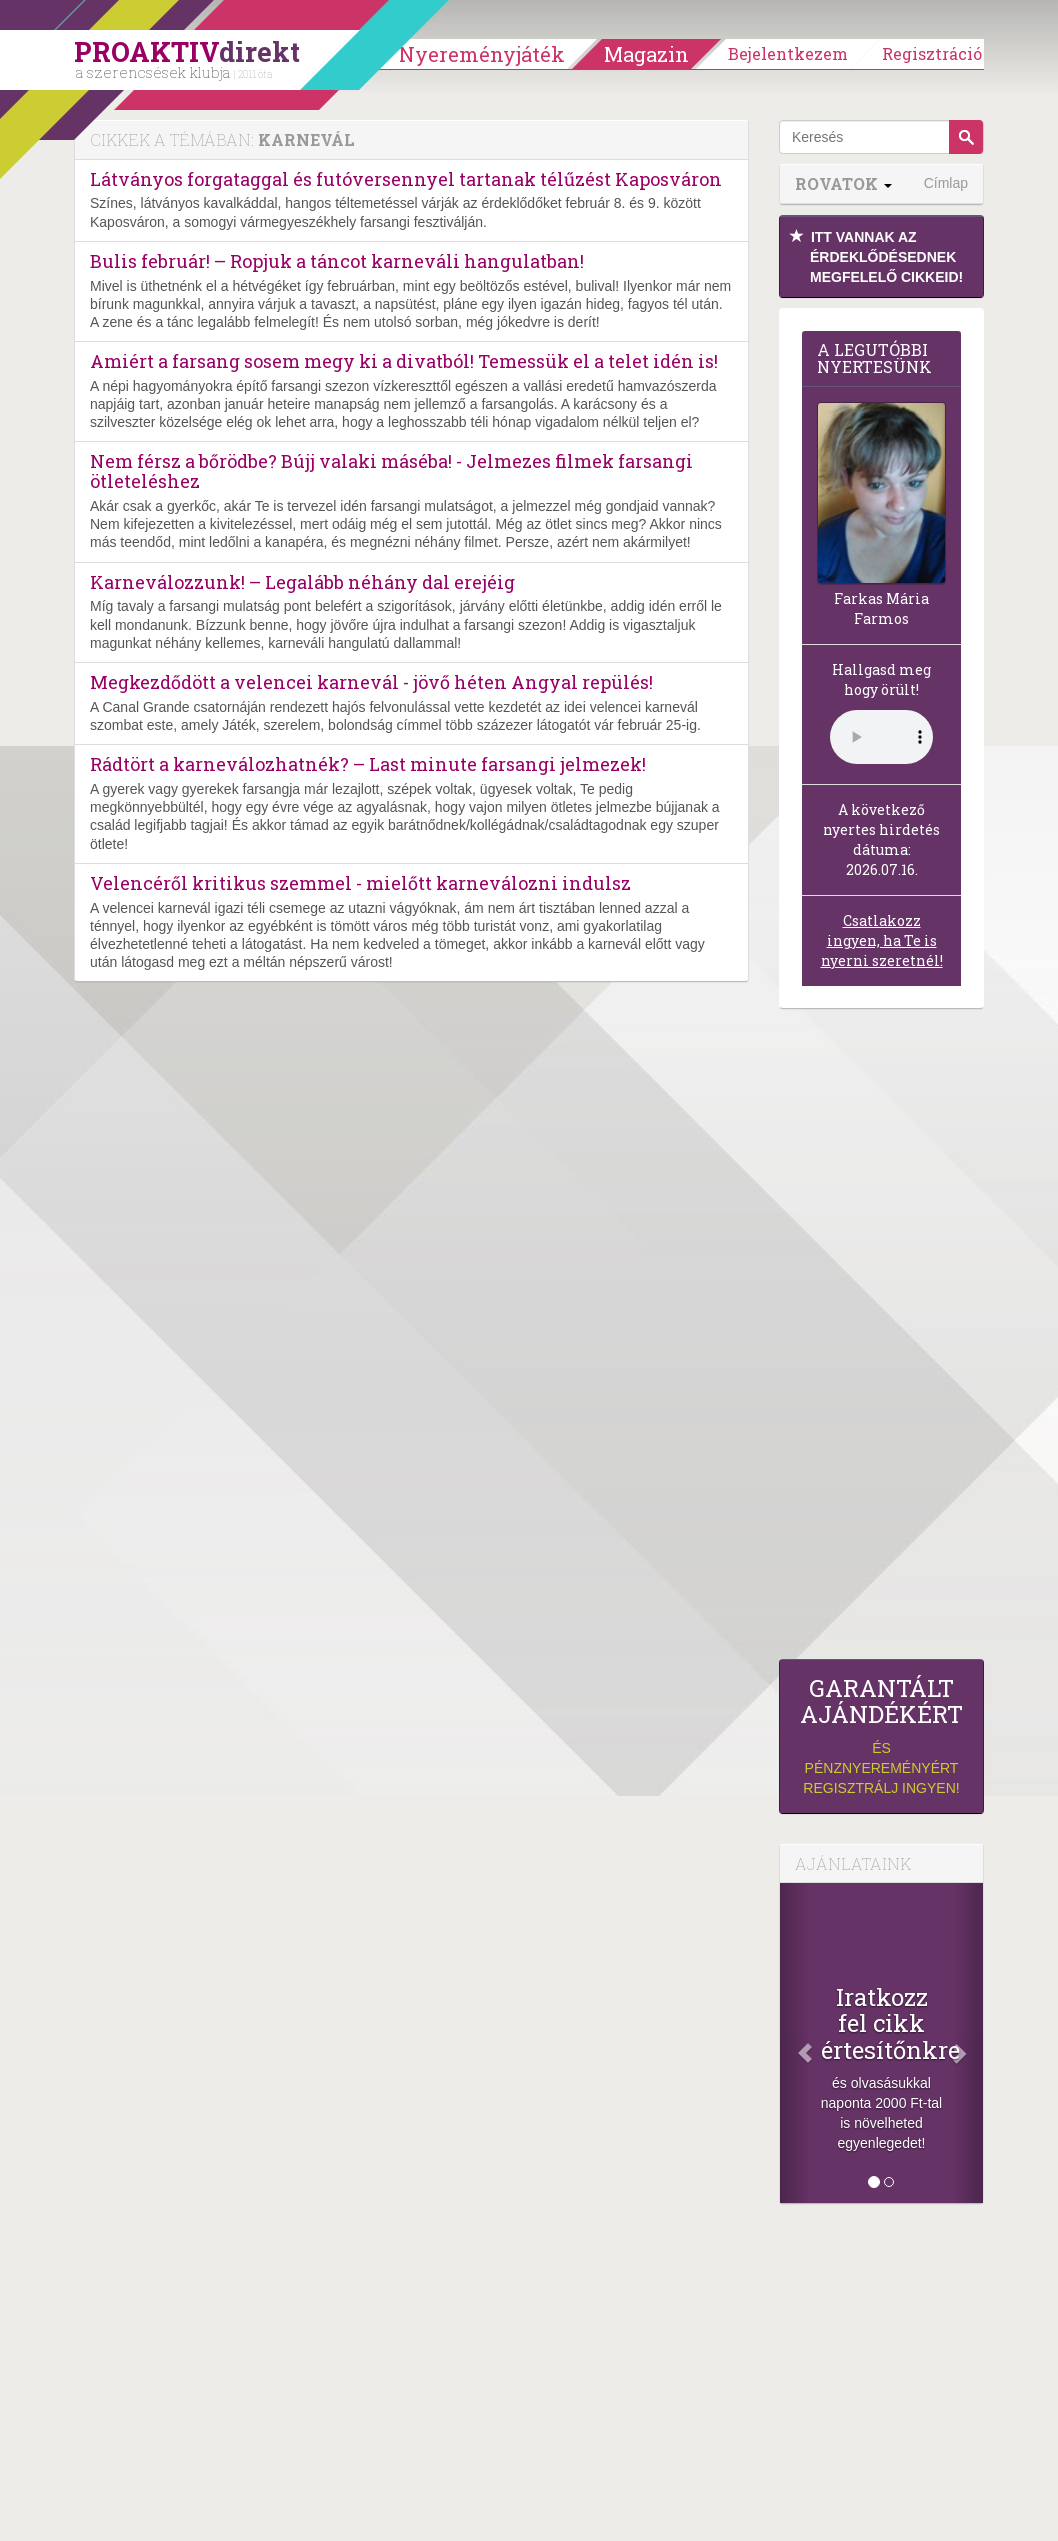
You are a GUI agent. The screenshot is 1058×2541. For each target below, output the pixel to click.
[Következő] (968, 2043)
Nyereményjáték (482, 54)
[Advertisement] (881, 1339)
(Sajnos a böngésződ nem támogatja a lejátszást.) (881, 737)
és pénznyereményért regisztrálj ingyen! (881, 1735)
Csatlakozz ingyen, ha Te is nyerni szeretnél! (882, 940)
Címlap (946, 183)
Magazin (646, 54)
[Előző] (795, 2043)
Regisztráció (932, 53)
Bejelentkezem (788, 53)
